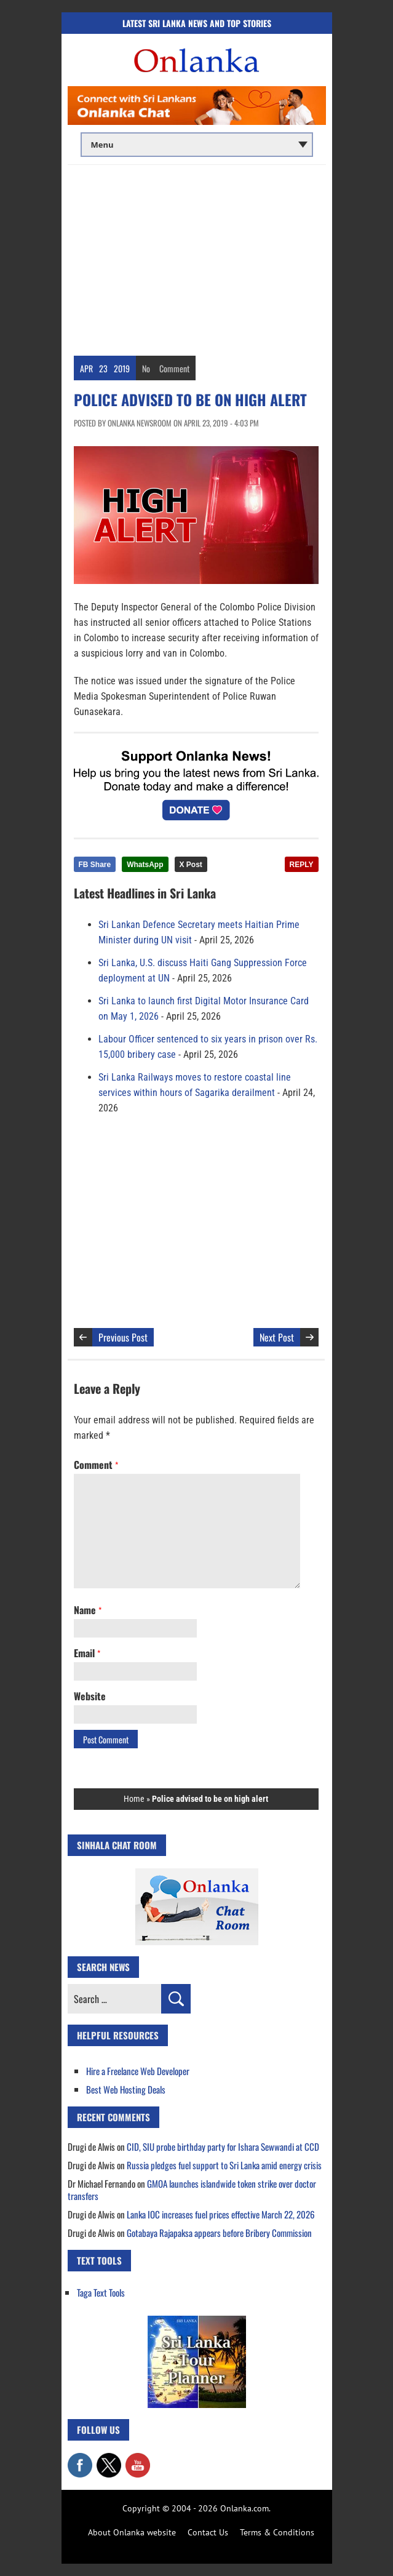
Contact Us (208, 2532)
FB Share (95, 864)
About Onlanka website (132, 2532)
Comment (174, 368)
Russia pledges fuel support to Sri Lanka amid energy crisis (224, 2165)
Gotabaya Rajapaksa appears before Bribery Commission (219, 2232)
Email (87, 1653)
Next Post (277, 1337)
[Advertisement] (197, 257)
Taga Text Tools (101, 2292)
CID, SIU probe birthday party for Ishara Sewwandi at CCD (223, 2146)
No (146, 368)
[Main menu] (197, 144)
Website (90, 1696)
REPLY (302, 864)
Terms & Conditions (277, 2532)
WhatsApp (145, 864)
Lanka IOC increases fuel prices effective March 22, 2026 (221, 2214)
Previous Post (123, 1337)
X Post (191, 864)
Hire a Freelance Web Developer (137, 2071)
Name (87, 1609)
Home (134, 1799)
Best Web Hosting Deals (125, 2089)
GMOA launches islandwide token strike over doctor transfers (192, 2189)
